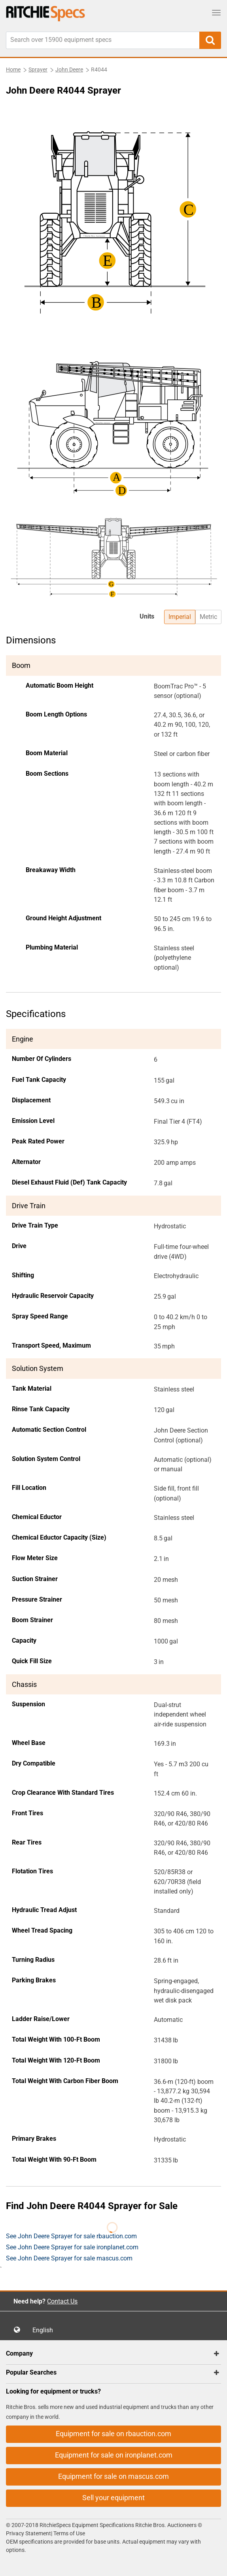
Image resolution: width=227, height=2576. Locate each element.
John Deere (69, 69)
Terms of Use (68, 2533)
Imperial (179, 616)
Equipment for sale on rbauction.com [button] (113, 2433)
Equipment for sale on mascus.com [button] (113, 2476)
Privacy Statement (28, 2533)
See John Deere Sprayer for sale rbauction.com (71, 2236)
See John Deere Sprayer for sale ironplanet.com (72, 2247)
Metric (208, 616)
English (45, 2330)
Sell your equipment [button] (113, 2497)
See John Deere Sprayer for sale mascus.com (69, 2258)
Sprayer (37, 69)
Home (13, 69)
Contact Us (62, 2301)
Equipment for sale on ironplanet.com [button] (113, 2455)
